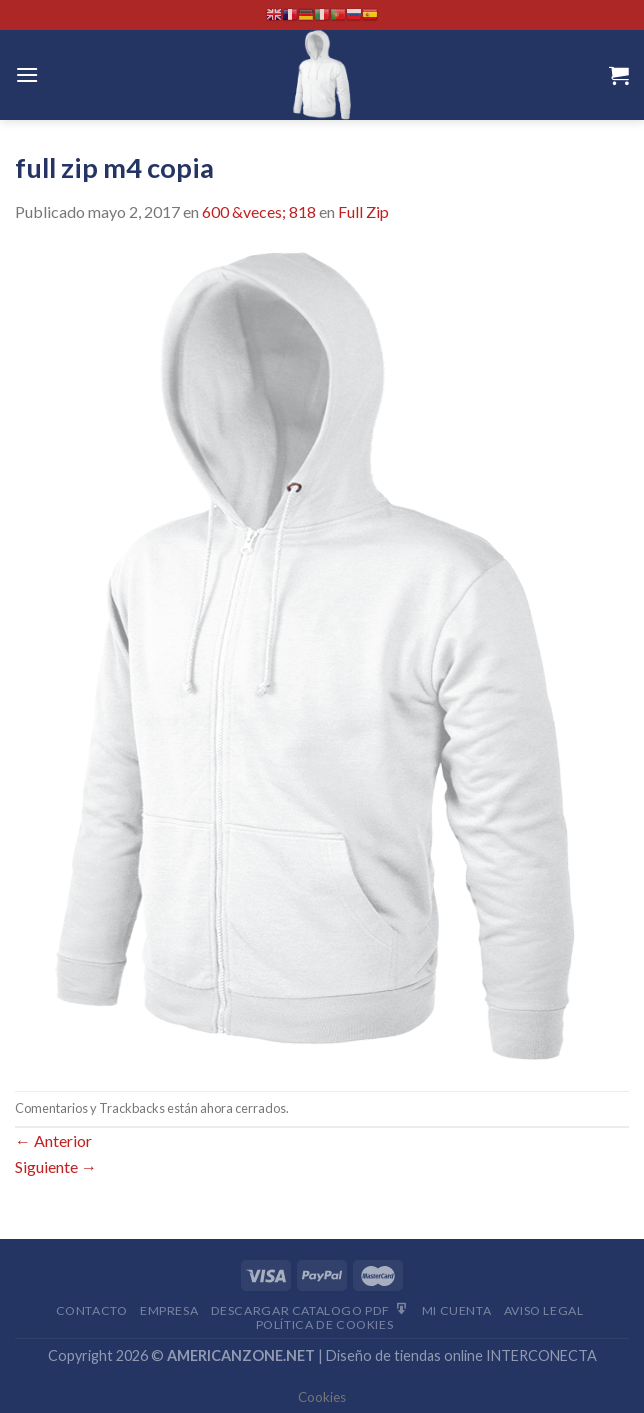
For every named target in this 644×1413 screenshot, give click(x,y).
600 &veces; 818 (259, 211)
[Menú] (27, 74)
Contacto (92, 1310)
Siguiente (56, 1166)
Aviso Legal (544, 1310)
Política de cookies (325, 1324)
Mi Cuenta (457, 1310)
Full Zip (363, 211)
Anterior (53, 1140)
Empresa (169, 1310)
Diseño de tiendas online (404, 1355)
